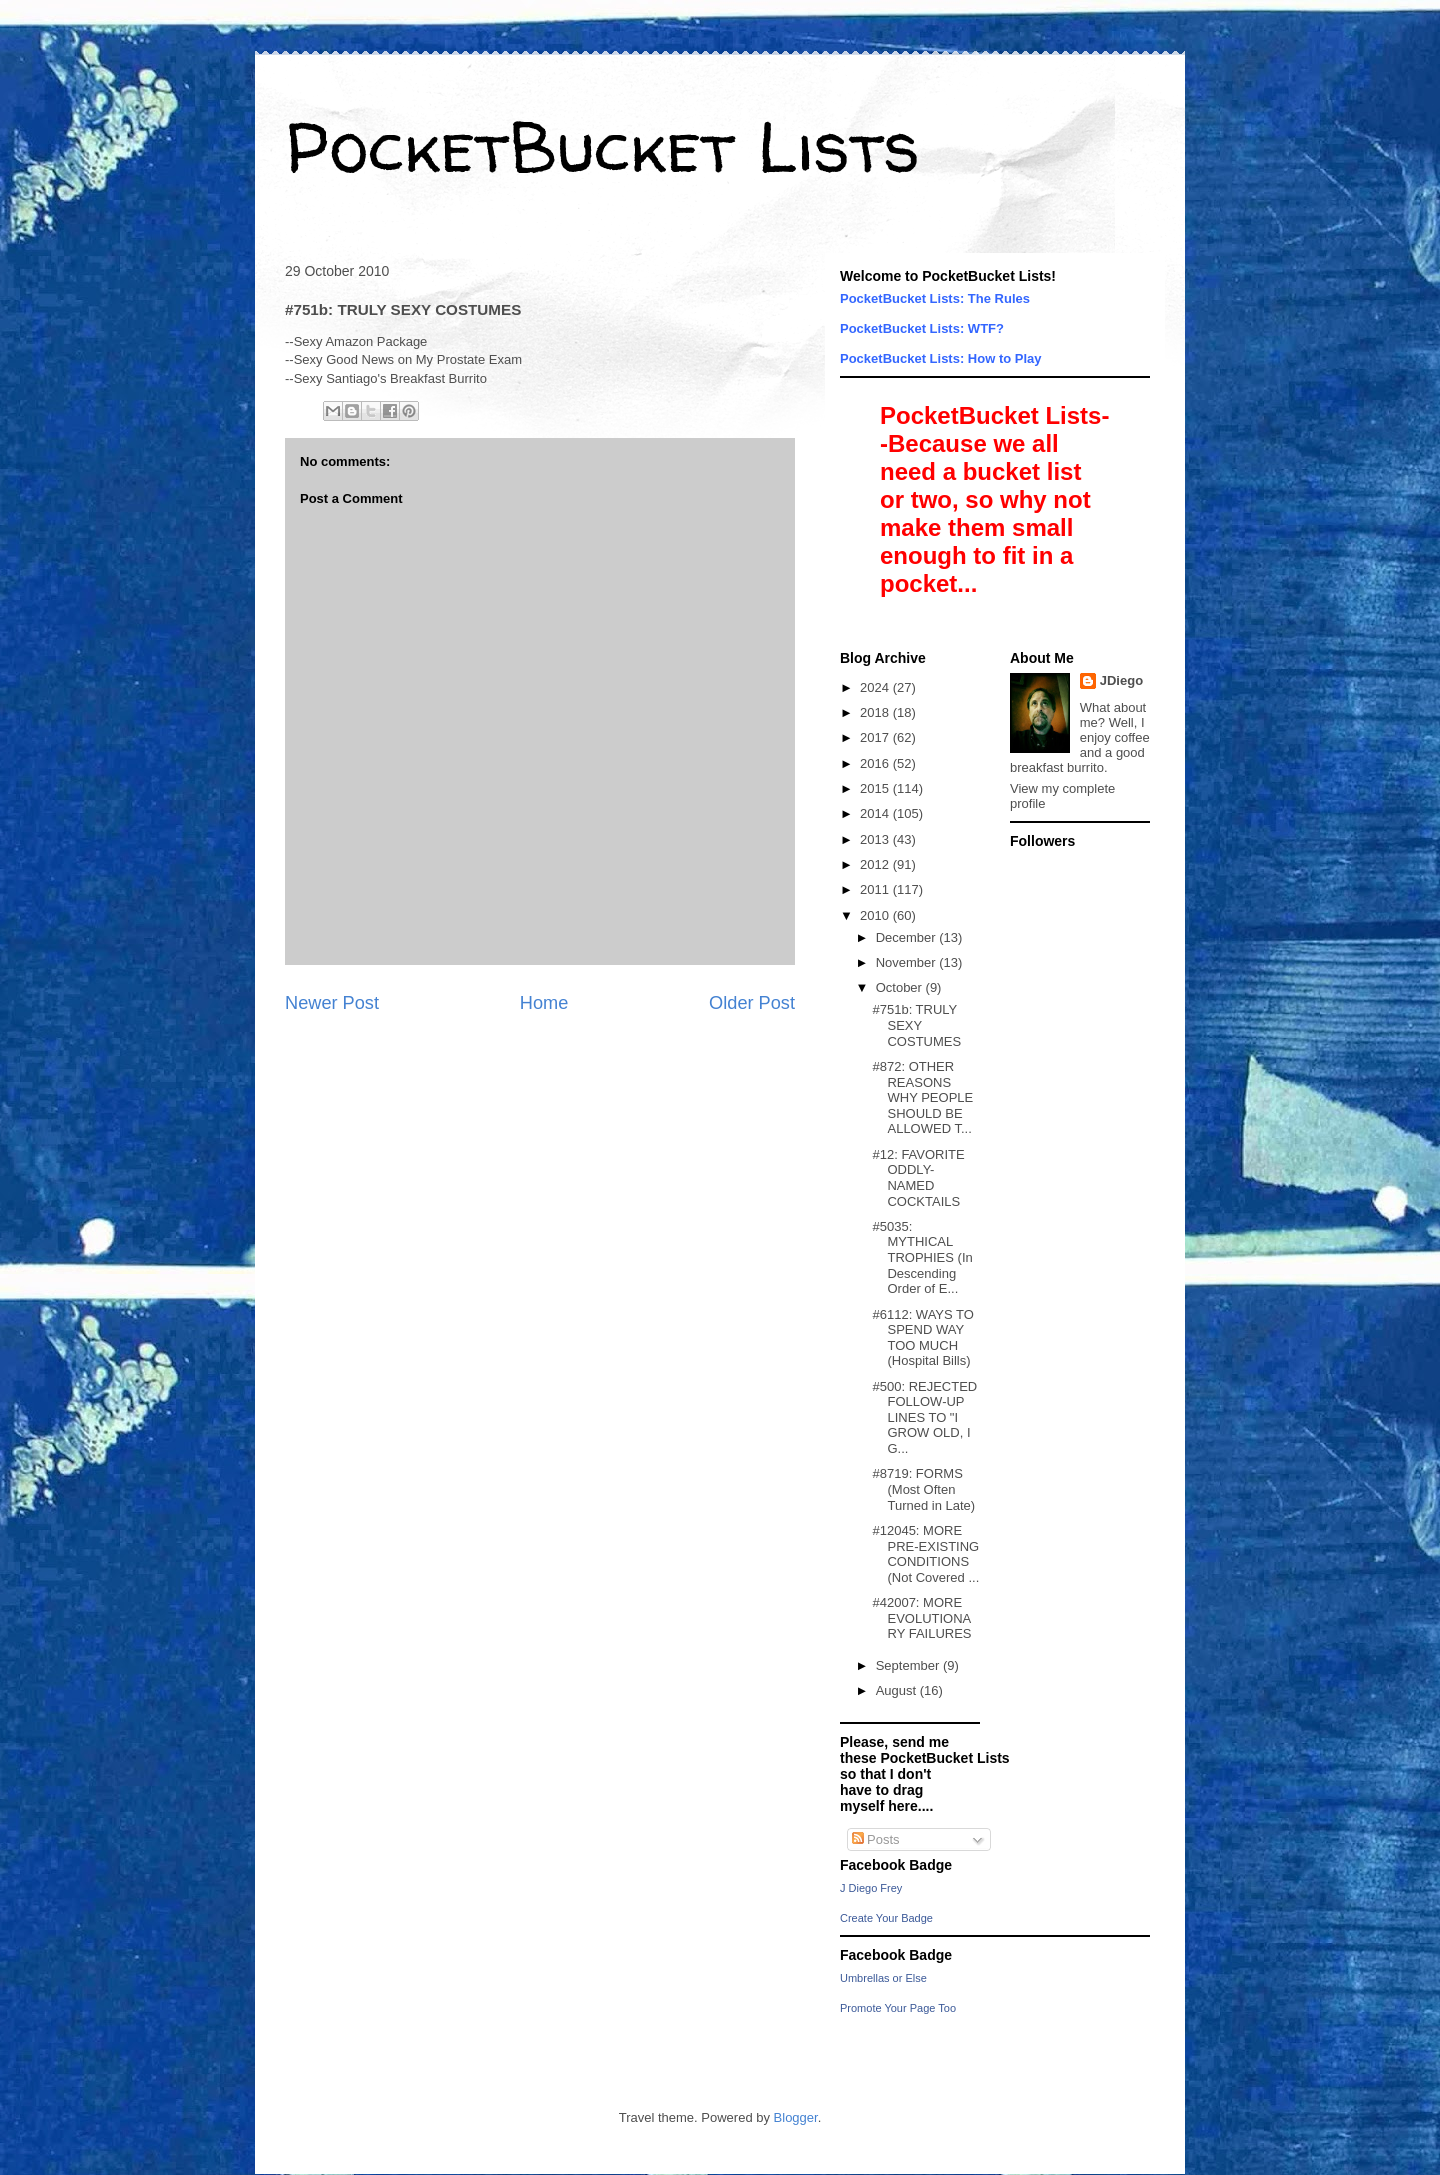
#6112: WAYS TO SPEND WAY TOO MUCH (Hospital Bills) (922, 1338)
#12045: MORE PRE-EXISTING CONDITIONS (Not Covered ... (925, 1554)
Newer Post (332, 1003)
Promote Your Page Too (898, 2008)
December (908, 937)
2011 (876, 889)
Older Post (752, 1003)
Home (544, 1003)
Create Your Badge (886, 1918)
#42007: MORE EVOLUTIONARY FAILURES (921, 1618)
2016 (876, 763)
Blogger (796, 2117)
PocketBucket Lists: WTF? (922, 328)
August (898, 1690)
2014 (876, 813)
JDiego (1121, 680)
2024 (876, 687)
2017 (876, 737)
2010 (876, 915)
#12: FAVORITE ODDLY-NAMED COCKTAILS (918, 1178)
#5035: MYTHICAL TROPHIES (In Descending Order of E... (922, 1257)
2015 (876, 788)
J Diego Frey (871, 1888)
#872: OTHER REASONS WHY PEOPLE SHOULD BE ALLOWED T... (922, 1097)
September (909, 1665)
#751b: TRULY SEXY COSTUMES (916, 1025)
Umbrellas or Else (883, 1978)
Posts (876, 1839)
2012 (876, 864)
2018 (876, 712)
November (908, 962)
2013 (876, 839)
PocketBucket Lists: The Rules (935, 298)
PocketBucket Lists (602, 146)
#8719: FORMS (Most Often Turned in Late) (923, 1489)
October (901, 987)
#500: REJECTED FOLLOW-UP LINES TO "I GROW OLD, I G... (924, 1417)
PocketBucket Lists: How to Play (941, 358)
